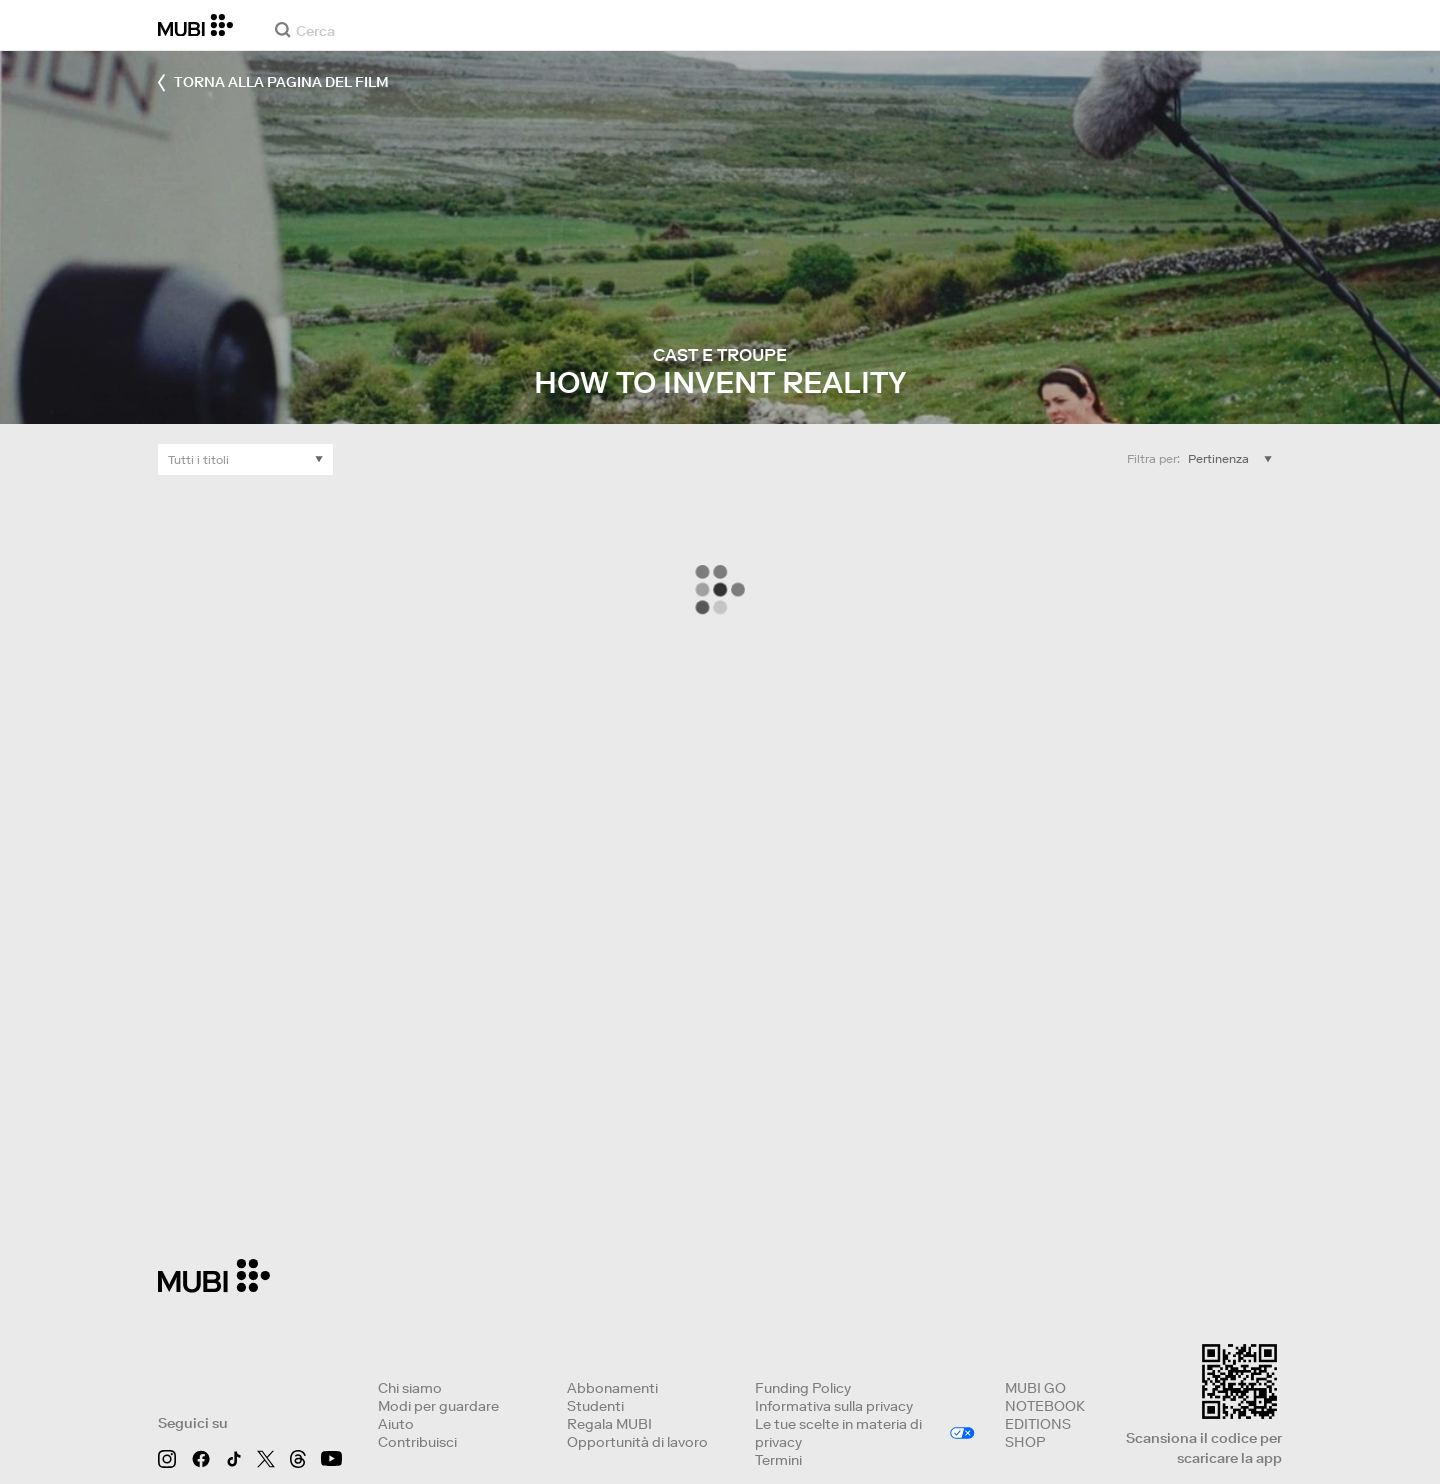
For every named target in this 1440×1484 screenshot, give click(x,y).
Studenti (595, 1406)
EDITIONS (1038, 1424)
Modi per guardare (438, 1406)
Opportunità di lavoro (637, 1442)
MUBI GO (1035, 1388)
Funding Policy (803, 1388)
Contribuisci (417, 1442)
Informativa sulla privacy (834, 1406)
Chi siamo (410, 1388)
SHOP (1025, 1442)
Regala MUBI (609, 1424)
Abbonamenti (612, 1388)
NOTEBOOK (1045, 1406)
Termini (778, 1460)
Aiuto (396, 1424)
